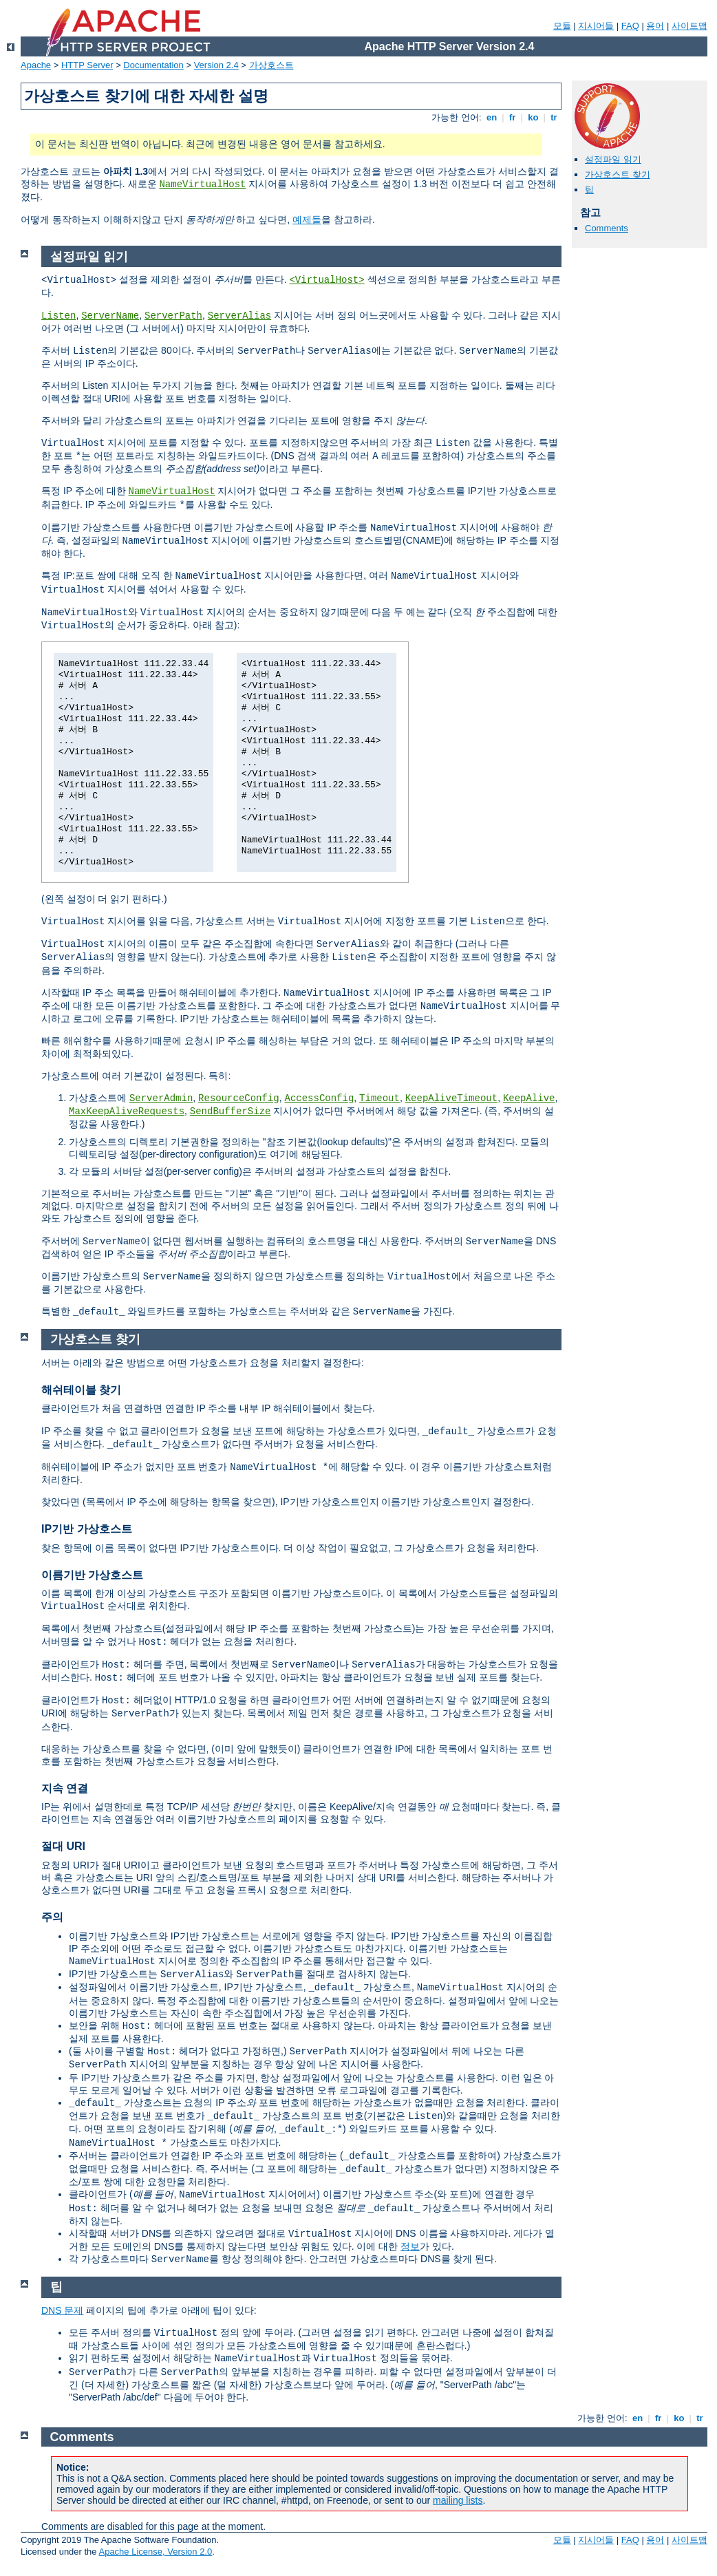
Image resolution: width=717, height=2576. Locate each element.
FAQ (630, 26)
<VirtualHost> (326, 280)
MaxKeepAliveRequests (126, 1111)
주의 (52, 1917)
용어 (655, 26)
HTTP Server (87, 65)
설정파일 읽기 (613, 159)
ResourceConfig (238, 1098)
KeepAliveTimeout (451, 1098)
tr (554, 117)
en (491, 117)
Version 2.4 (216, 65)
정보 (410, 2246)
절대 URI (63, 1846)
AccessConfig (319, 1098)
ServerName (110, 315)
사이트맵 (689, 26)
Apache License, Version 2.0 (155, 2551)
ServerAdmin (161, 1098)
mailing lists (457, 2500)
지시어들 (596, 26)
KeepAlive (529, 1098)
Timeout (379, 1098)
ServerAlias (239, 315)
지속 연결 (64, 1788)
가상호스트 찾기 (617, 174)
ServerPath (173, 315)
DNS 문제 (62, 2310)
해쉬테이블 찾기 (81, 1390)
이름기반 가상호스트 (92, 1575)
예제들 (306, 219)
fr (512, 117)
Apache (36, 65)
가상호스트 (271, 65)
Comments (606, 228)
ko (533, 117)
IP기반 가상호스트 (86, 1529)
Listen (58, 315)
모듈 (562, 26)
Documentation (153, 65)
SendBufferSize (230, 1111)
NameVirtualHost (202, 184)
